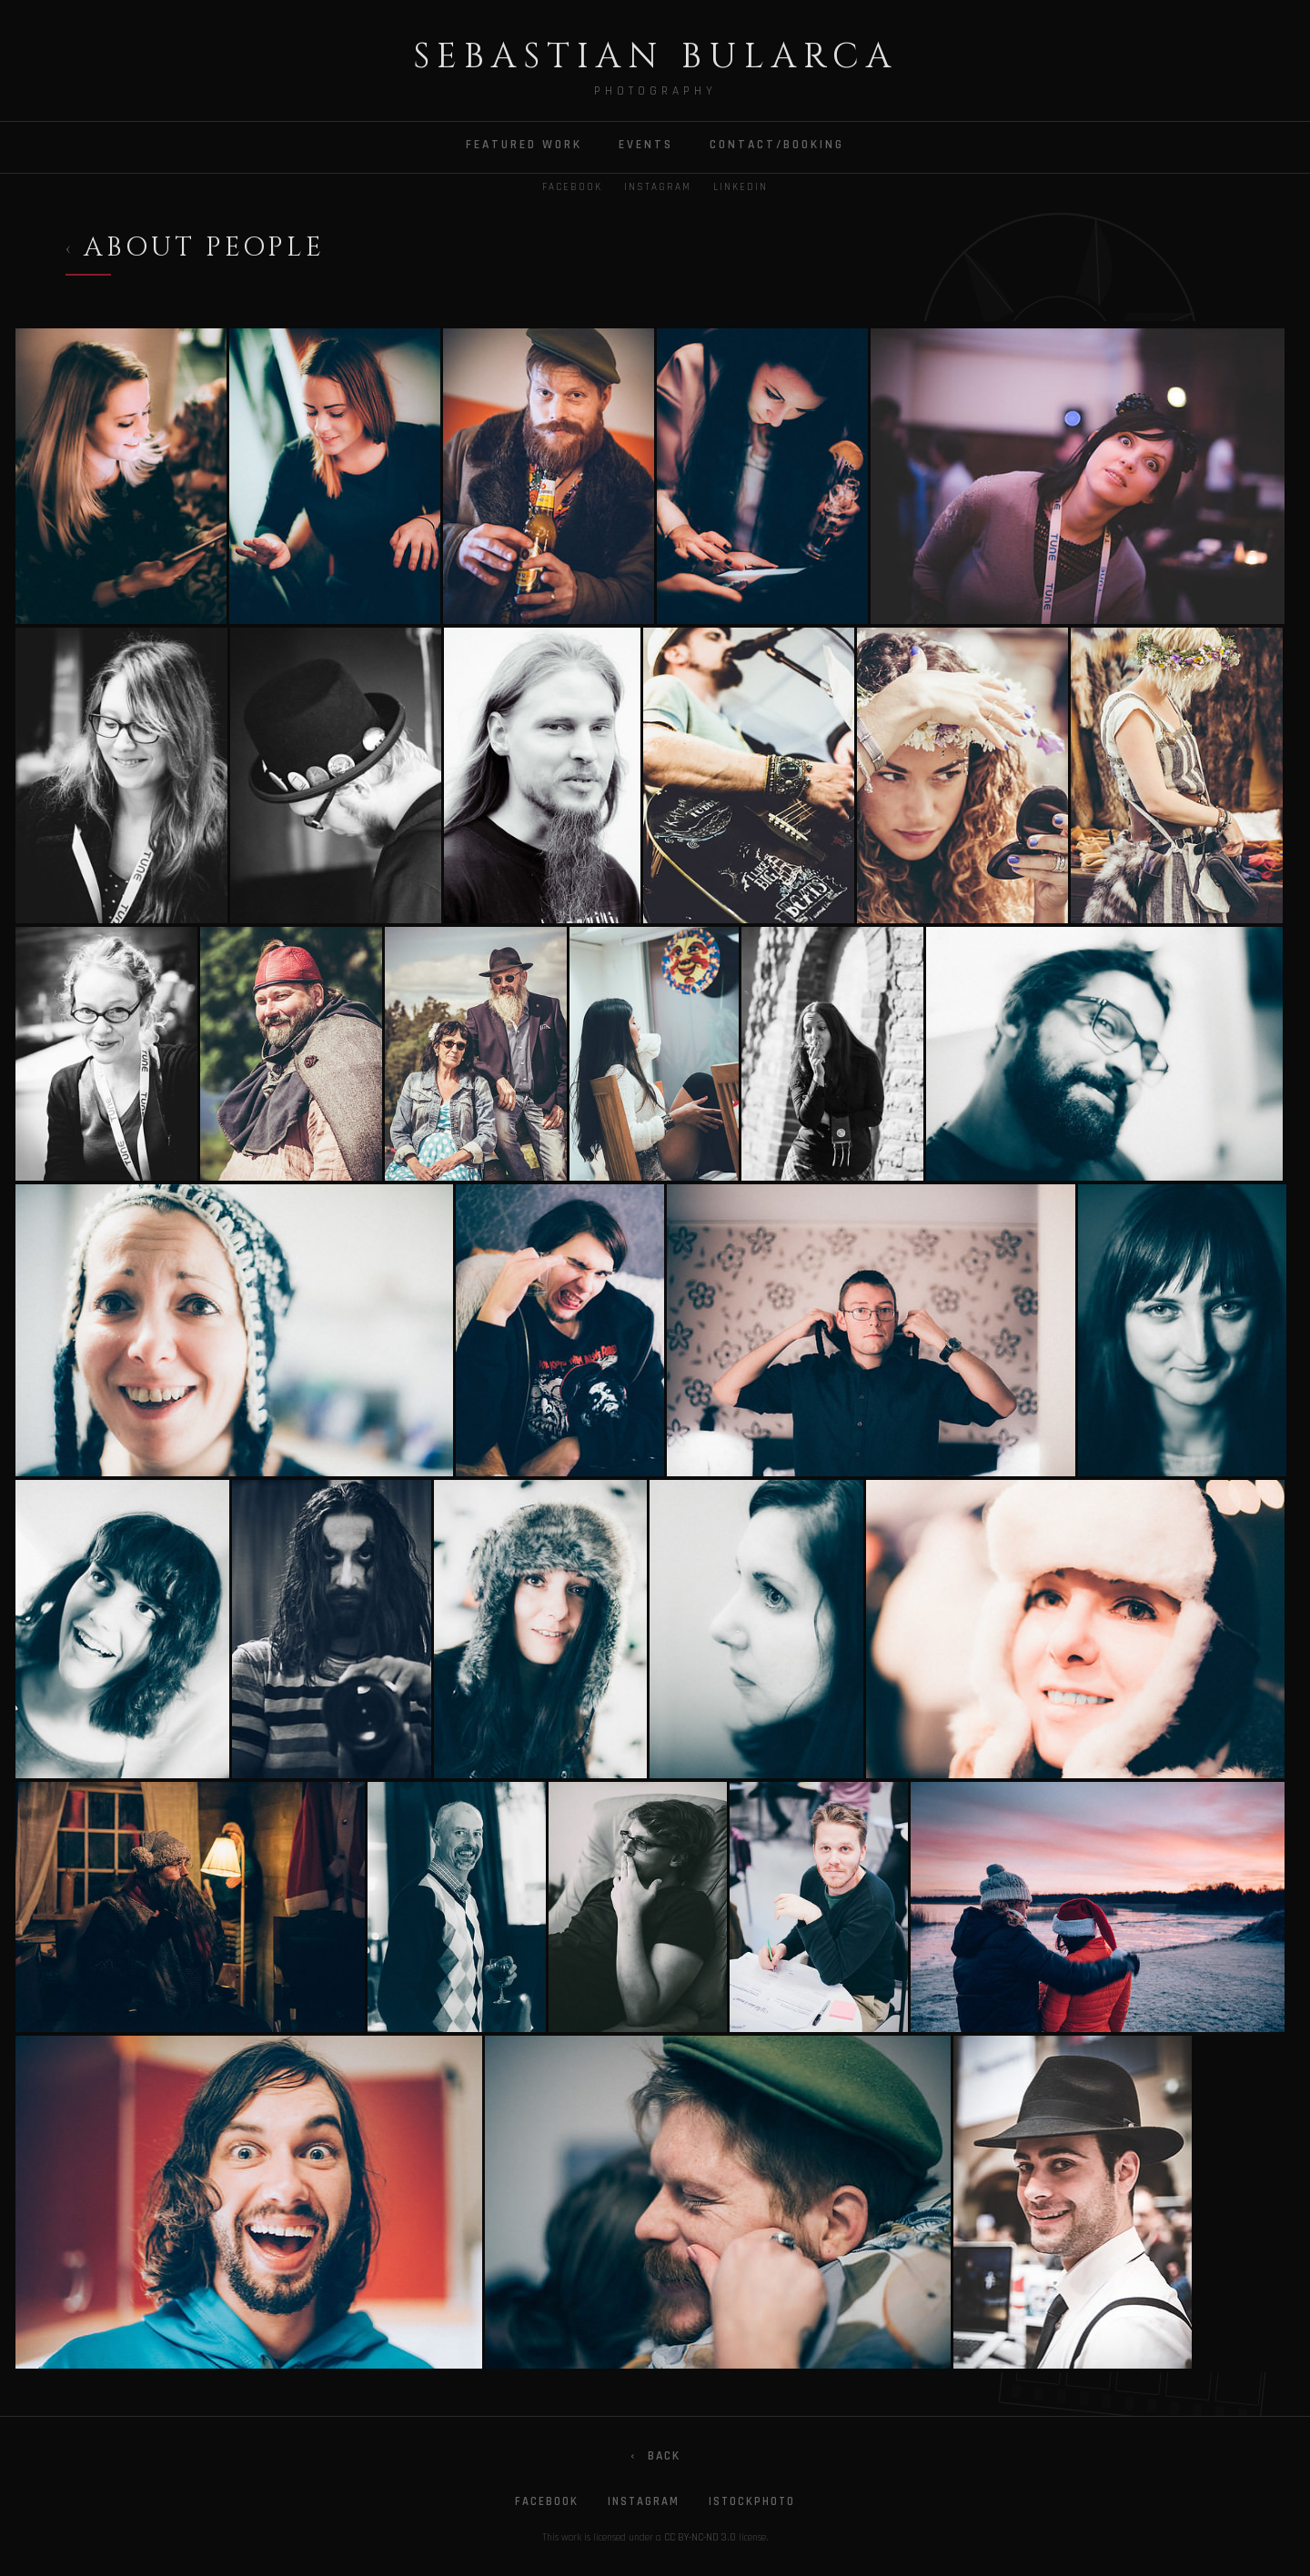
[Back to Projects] (195, 251)
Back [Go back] (655, 2456)
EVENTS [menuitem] (646, 144)
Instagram (657, 187)
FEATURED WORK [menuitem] (524, 144)
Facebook (572, 187)
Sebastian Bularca (655, 57)
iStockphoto (752, 2501)
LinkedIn (740, 187)
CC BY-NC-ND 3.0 (700, 2537)
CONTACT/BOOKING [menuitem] (777, 144)
